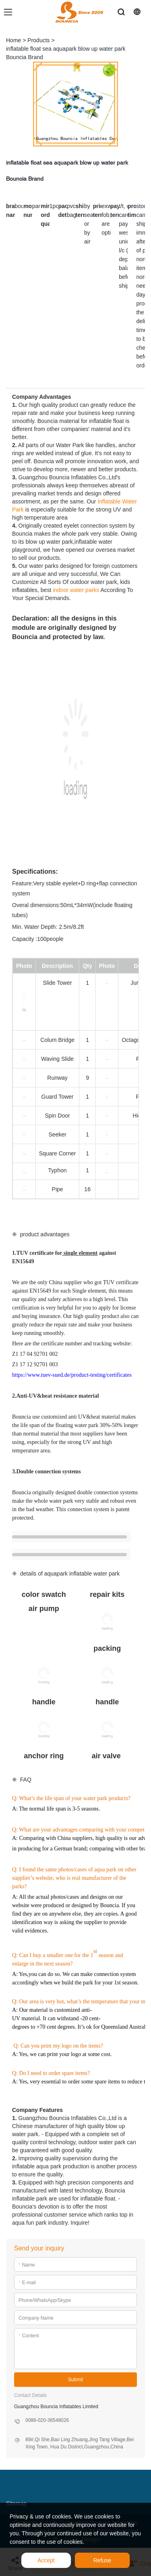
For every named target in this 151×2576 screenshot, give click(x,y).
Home (13, 40)
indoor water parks (76, 590)
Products (38, 40)
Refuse (102, 2560)
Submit (75, 2379)
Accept (46, 2560)
